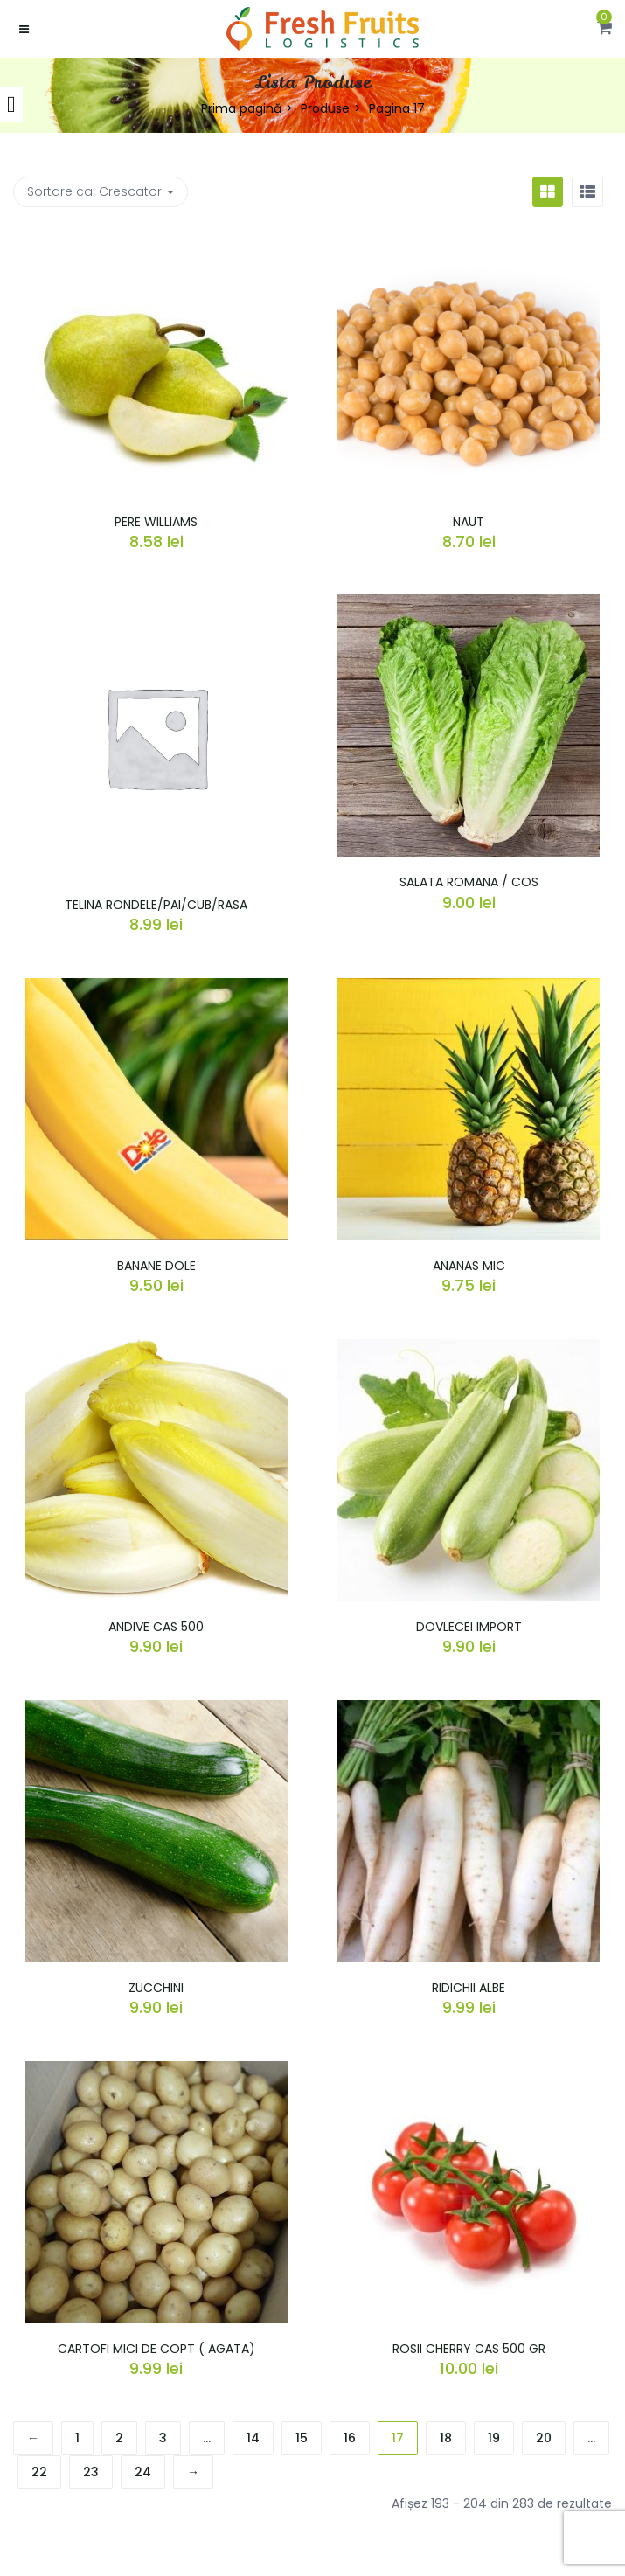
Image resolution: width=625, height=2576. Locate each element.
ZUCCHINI (156, 1987)
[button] (604, 29)
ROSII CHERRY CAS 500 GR (468, 2348)
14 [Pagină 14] (253, 2438)
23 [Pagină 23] (91, 2472)
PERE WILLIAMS (156, 522)
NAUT (468, 522)
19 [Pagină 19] (494, 2438)
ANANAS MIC (469, 1265)
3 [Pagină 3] (163, 2438)
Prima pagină (241, 108)
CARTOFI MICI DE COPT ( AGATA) (156, 2348)
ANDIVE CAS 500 (156, 1626)
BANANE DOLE (156, 1265)
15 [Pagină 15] (301, 2438)
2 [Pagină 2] (119, 2438)
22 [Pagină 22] (39, 2472)
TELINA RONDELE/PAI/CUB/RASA (156, 904)
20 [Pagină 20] (544, 2438)
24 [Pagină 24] (143, 2472)
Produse (325, 108)
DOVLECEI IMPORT (469, 1626)
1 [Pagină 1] (77, 2438)
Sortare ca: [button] (100, 191)
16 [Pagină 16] (350, 2438)
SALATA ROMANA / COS (468, 882)
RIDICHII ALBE (468, 1987)
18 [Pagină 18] (446, 2438)
